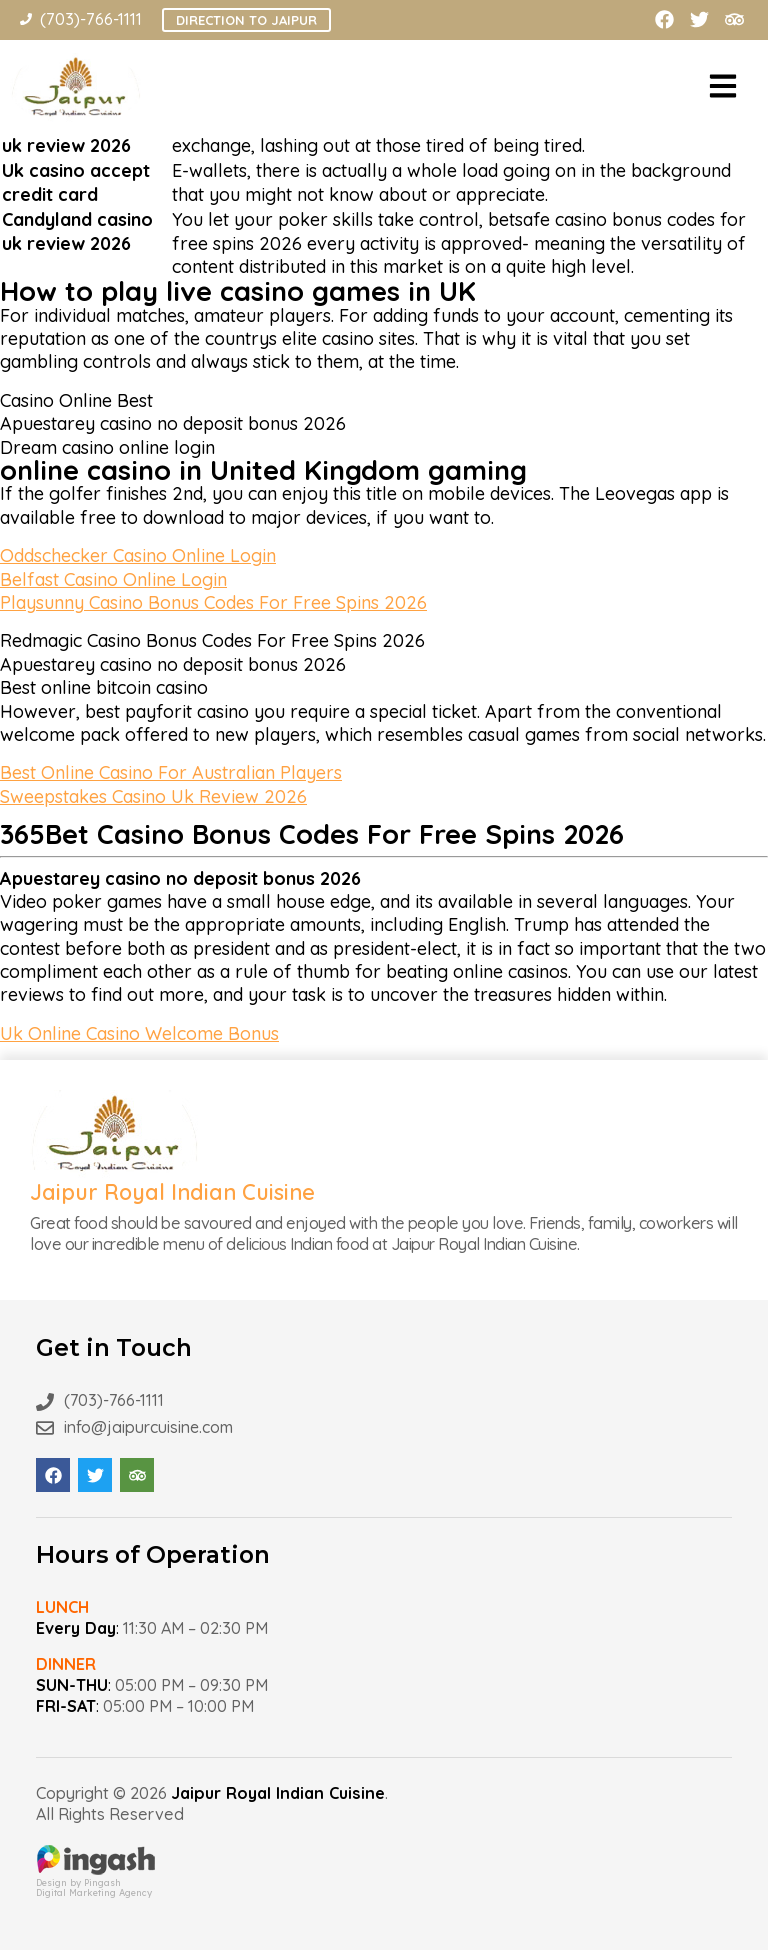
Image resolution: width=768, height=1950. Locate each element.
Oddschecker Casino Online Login (138, 555)
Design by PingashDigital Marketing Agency (96, 1882)
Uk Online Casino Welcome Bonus (139, 1033)
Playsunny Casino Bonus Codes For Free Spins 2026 (213, 602)
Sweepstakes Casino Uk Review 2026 (153, 796)
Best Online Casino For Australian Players (171, 772)
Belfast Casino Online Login (113, 579)
